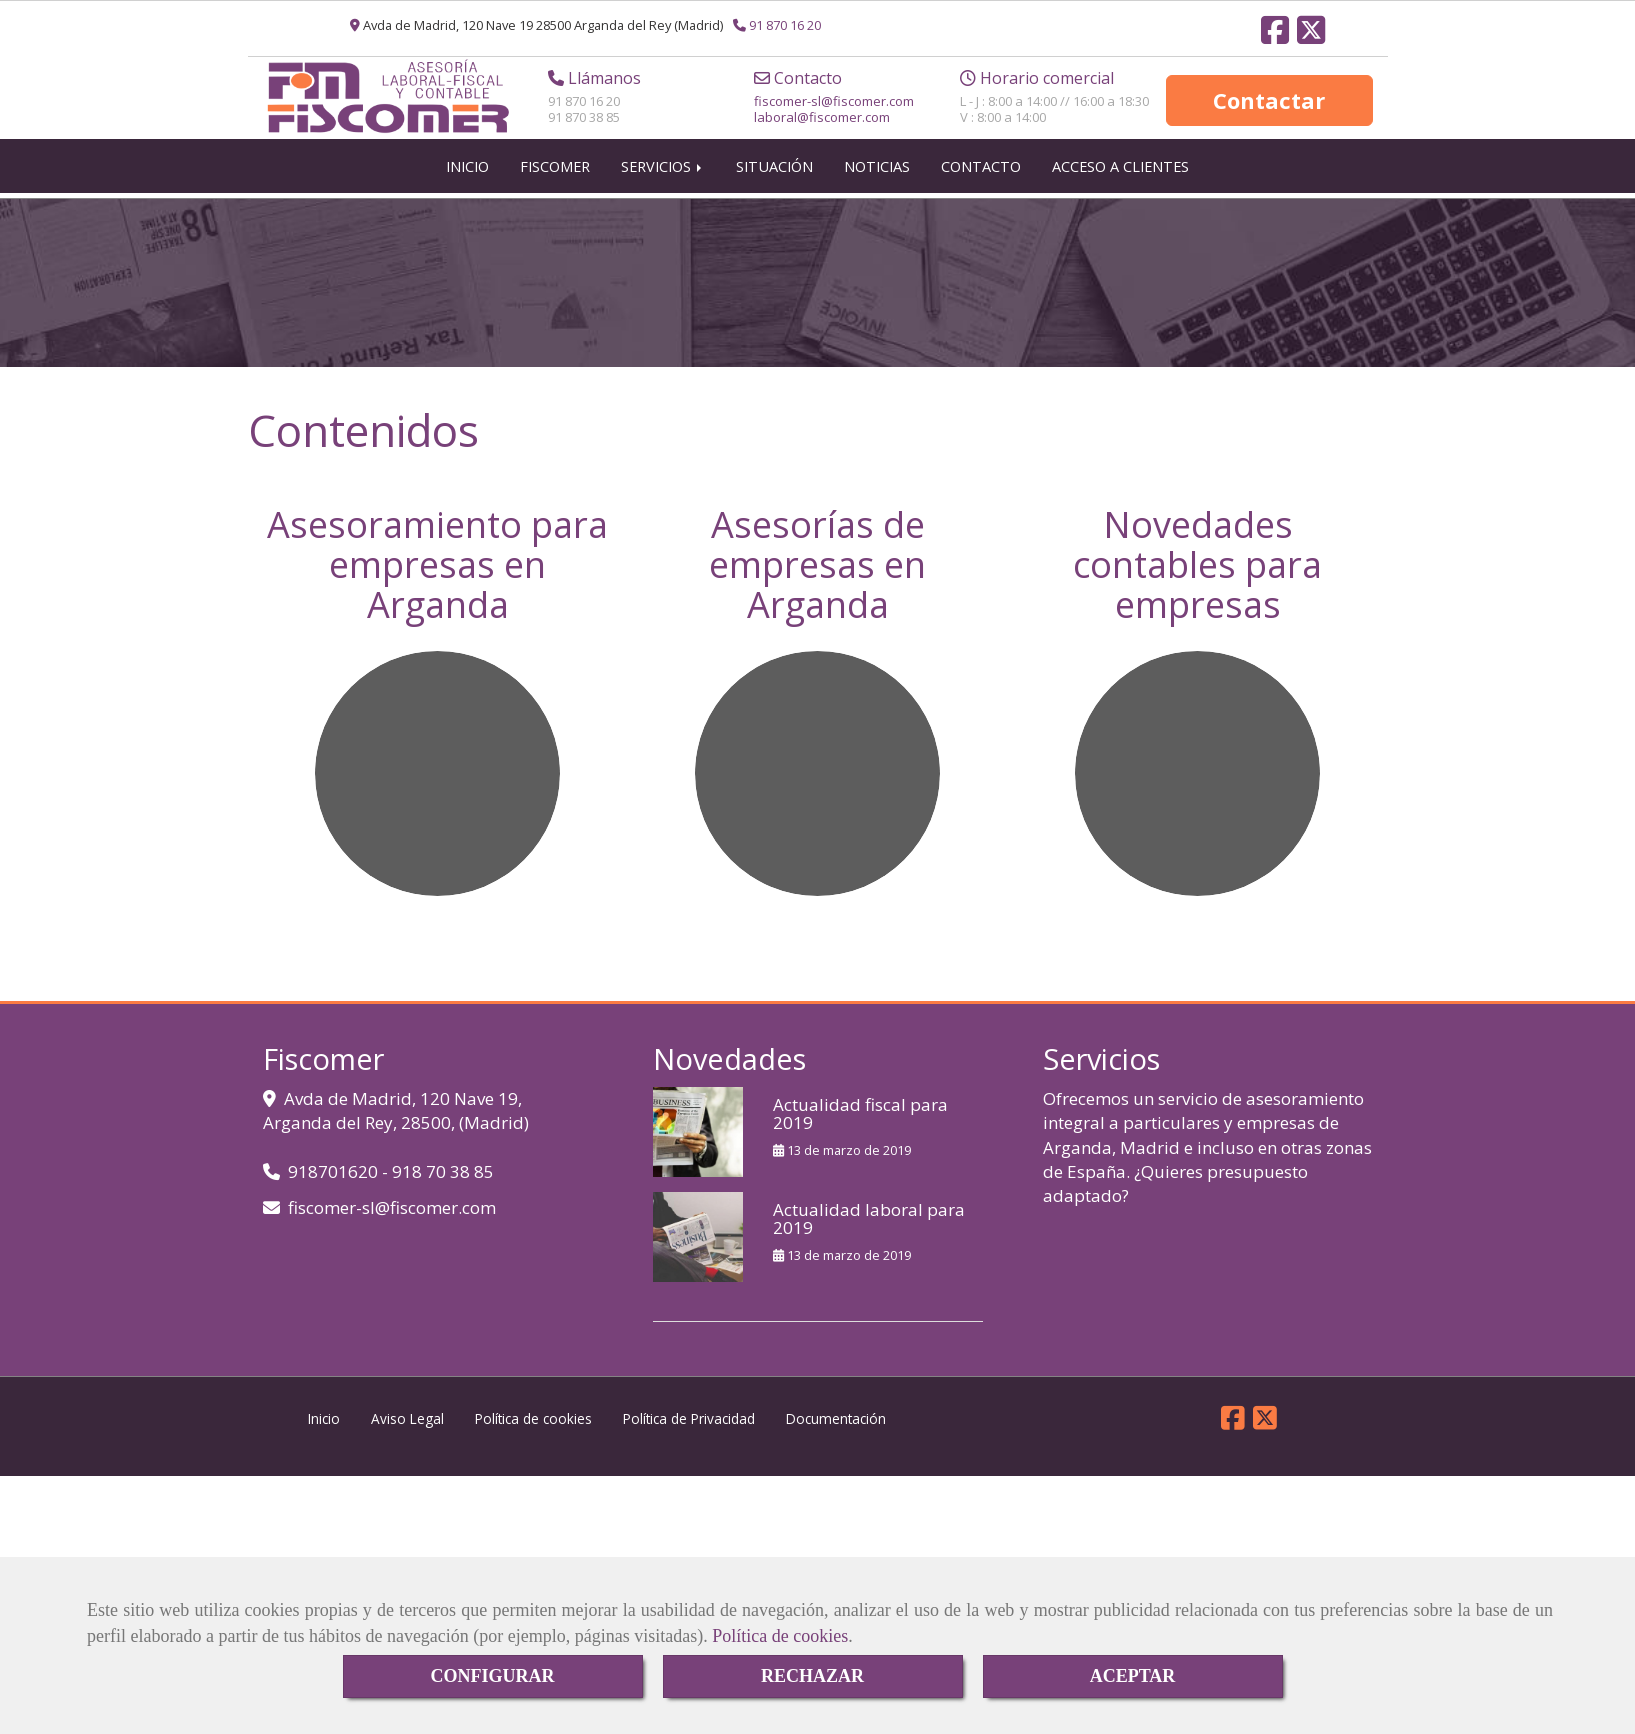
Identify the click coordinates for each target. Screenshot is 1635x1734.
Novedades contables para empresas (1197, 574)
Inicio (324, 1428)
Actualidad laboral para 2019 (869, 1229)
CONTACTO (981, 176)
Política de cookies (780, 1636)
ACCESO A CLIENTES (1120, 176)
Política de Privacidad (689, 1428)
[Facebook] (1275, 36)
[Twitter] (1311, 36)
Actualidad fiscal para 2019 (860, 1124)
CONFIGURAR (493, 1676)
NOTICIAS (877, 176)
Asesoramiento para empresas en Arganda (437, 574)
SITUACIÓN (774, 176)
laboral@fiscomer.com (822, 122)
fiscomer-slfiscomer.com (834, 106)
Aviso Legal (407, 1428)
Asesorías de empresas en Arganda (817, 574)
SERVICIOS (663, 176)
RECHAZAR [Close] (812, 1676)
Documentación (836, 1428)
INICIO (467, 176)
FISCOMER (555, 176)
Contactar (1269, 105)
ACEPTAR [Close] (1133, 1676)
